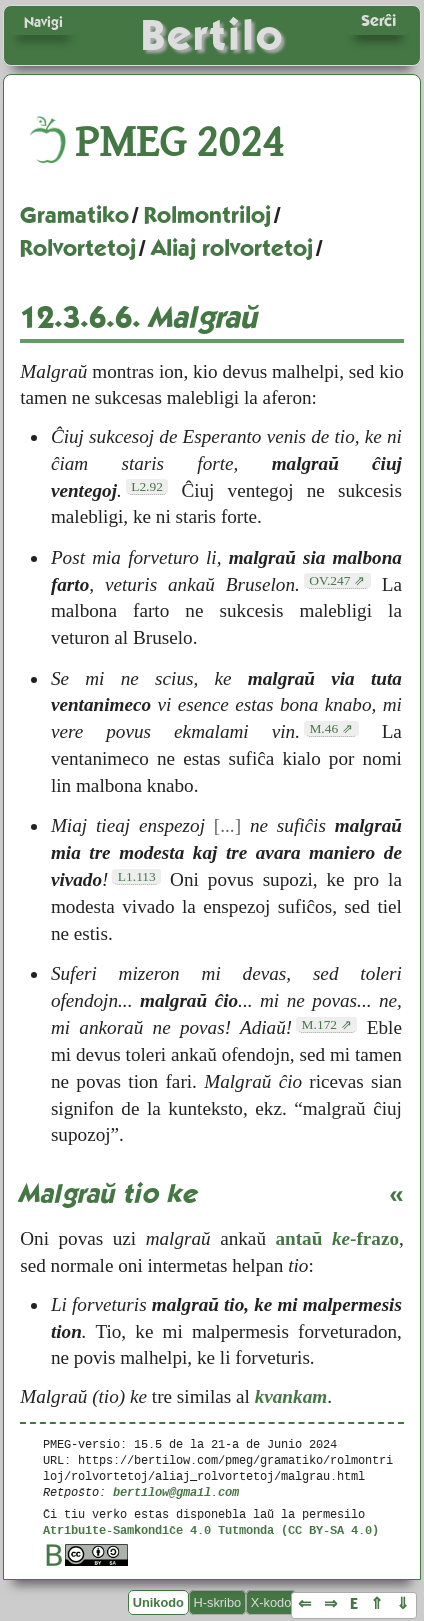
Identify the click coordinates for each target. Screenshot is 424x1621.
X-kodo (271, 1602)
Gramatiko (74, 215)
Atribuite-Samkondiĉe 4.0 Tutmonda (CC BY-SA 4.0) (211, 1529)
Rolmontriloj (207, 215)
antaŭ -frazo (337, 1238)
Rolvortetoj (78, 248)
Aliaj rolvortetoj (232, 248)
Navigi (43, 22)
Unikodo (158, 1602)
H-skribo (218, 1602)
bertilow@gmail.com (176, 1491)
